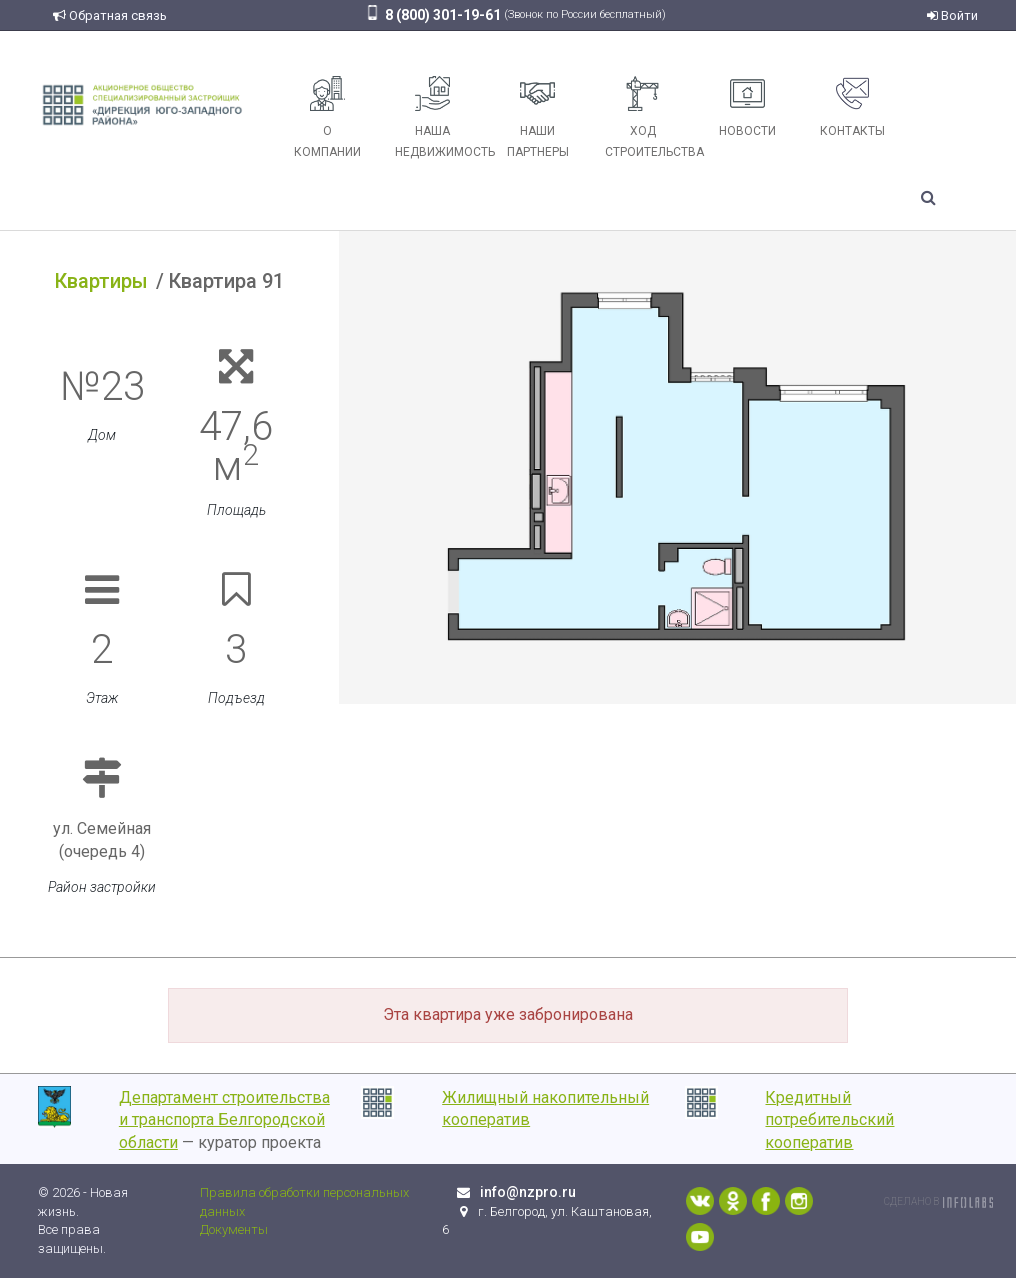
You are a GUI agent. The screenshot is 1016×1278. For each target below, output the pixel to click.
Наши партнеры (538, 117)
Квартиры (101, 281)
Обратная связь (110, 15)
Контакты (852, 107)
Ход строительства (650, 117)
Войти (952, 15)
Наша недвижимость (440, 117)
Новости (747, 107)
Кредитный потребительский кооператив (829, 1120)
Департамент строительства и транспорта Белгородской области (224, 1120)
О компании (327, 117)
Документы (234, 1229)
